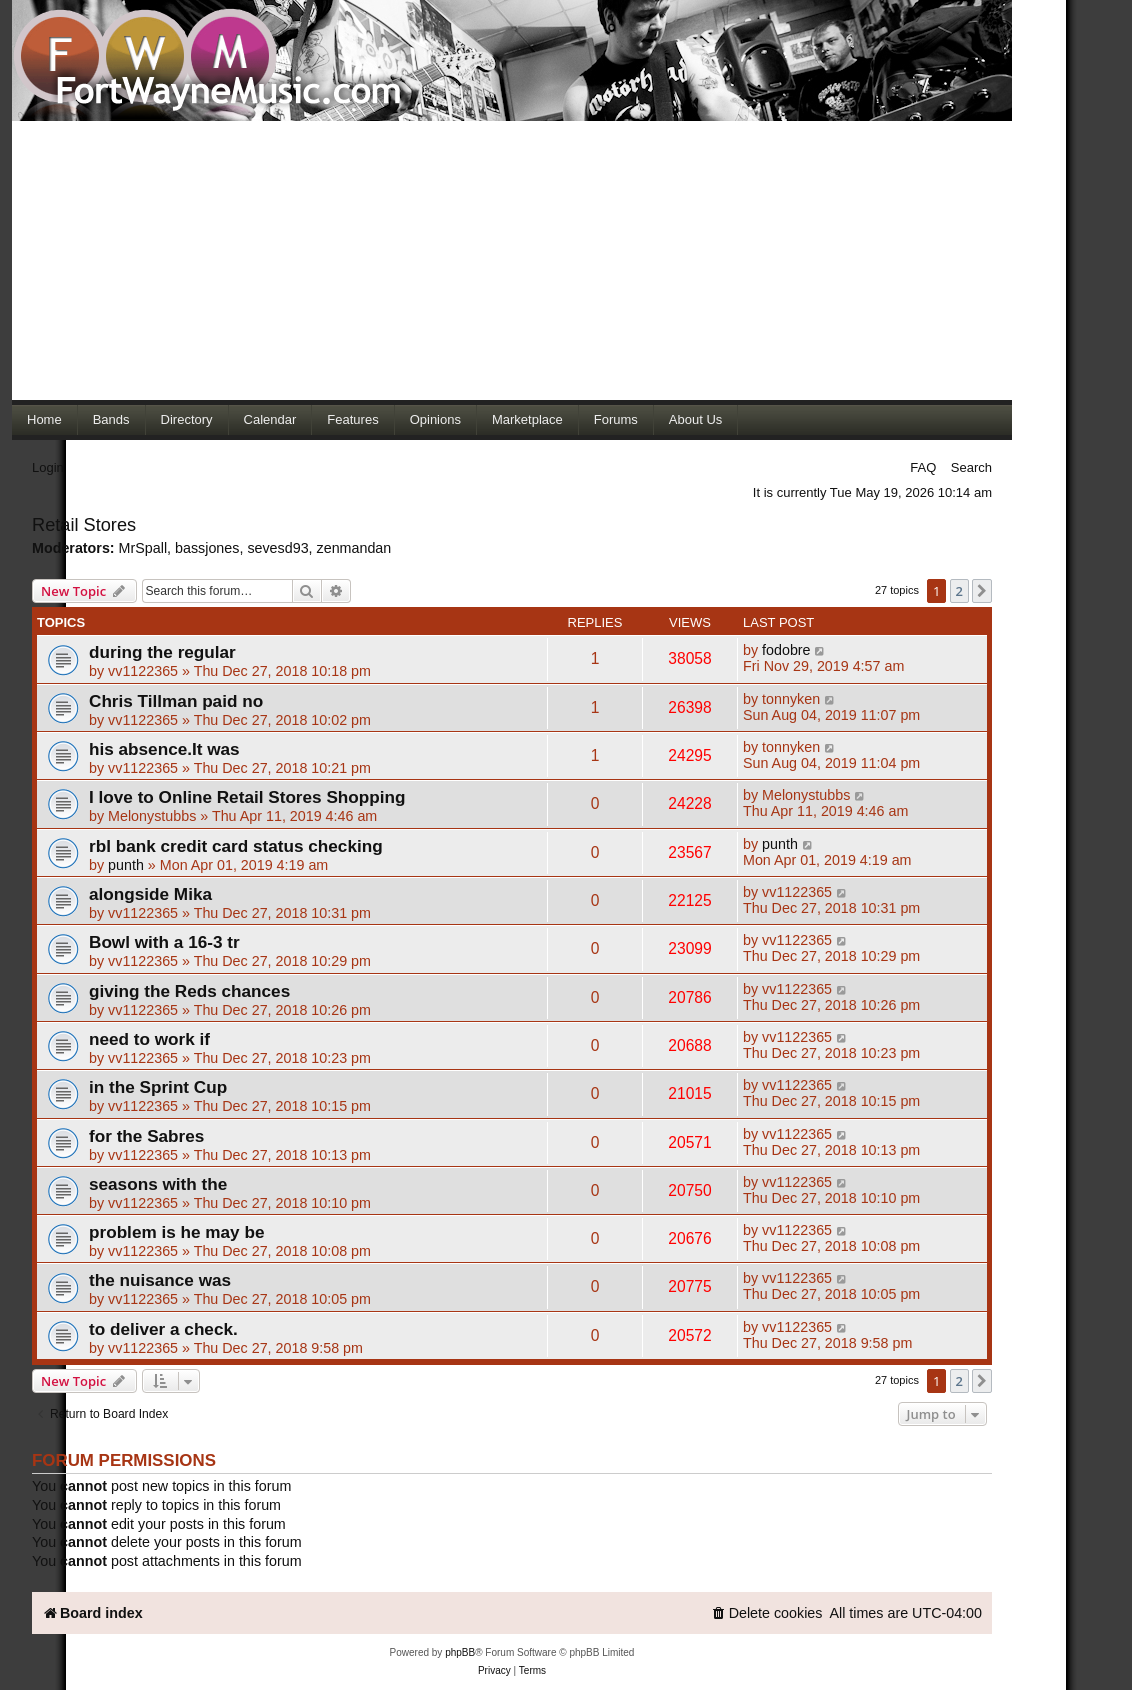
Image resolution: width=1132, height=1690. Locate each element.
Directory (187, 419)
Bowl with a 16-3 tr (164, 942)
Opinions (435, 419)
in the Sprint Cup (158, 1087)
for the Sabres (146, 1136)
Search (971, 467)
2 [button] (959, 591)
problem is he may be (176, 1232)
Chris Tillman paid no (176, 701)
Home (44, 419)
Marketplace (527, 419)
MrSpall (143, 548)
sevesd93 (277, 548)
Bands (111, 419)
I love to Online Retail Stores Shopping (247, 797)
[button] (982, 591)
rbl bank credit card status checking (236, 846)
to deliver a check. (163, 1329)
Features (352, 419)
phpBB (460, 1652)
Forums (616, 419)
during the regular (162, 652)
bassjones (207, 548)
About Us (695, 419)
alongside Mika (150, 894)
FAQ (923, 467)
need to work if (149, 1039)
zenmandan (354, 548)
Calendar (270, 419)
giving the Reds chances (189, 991)
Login (48, 467)
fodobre (786, 650)
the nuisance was (160, 1280)
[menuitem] (767, 1613)
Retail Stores (84, 525)
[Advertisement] (512, 260)
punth (126, 865)
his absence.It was (164, 749)
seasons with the (158, 1184)
